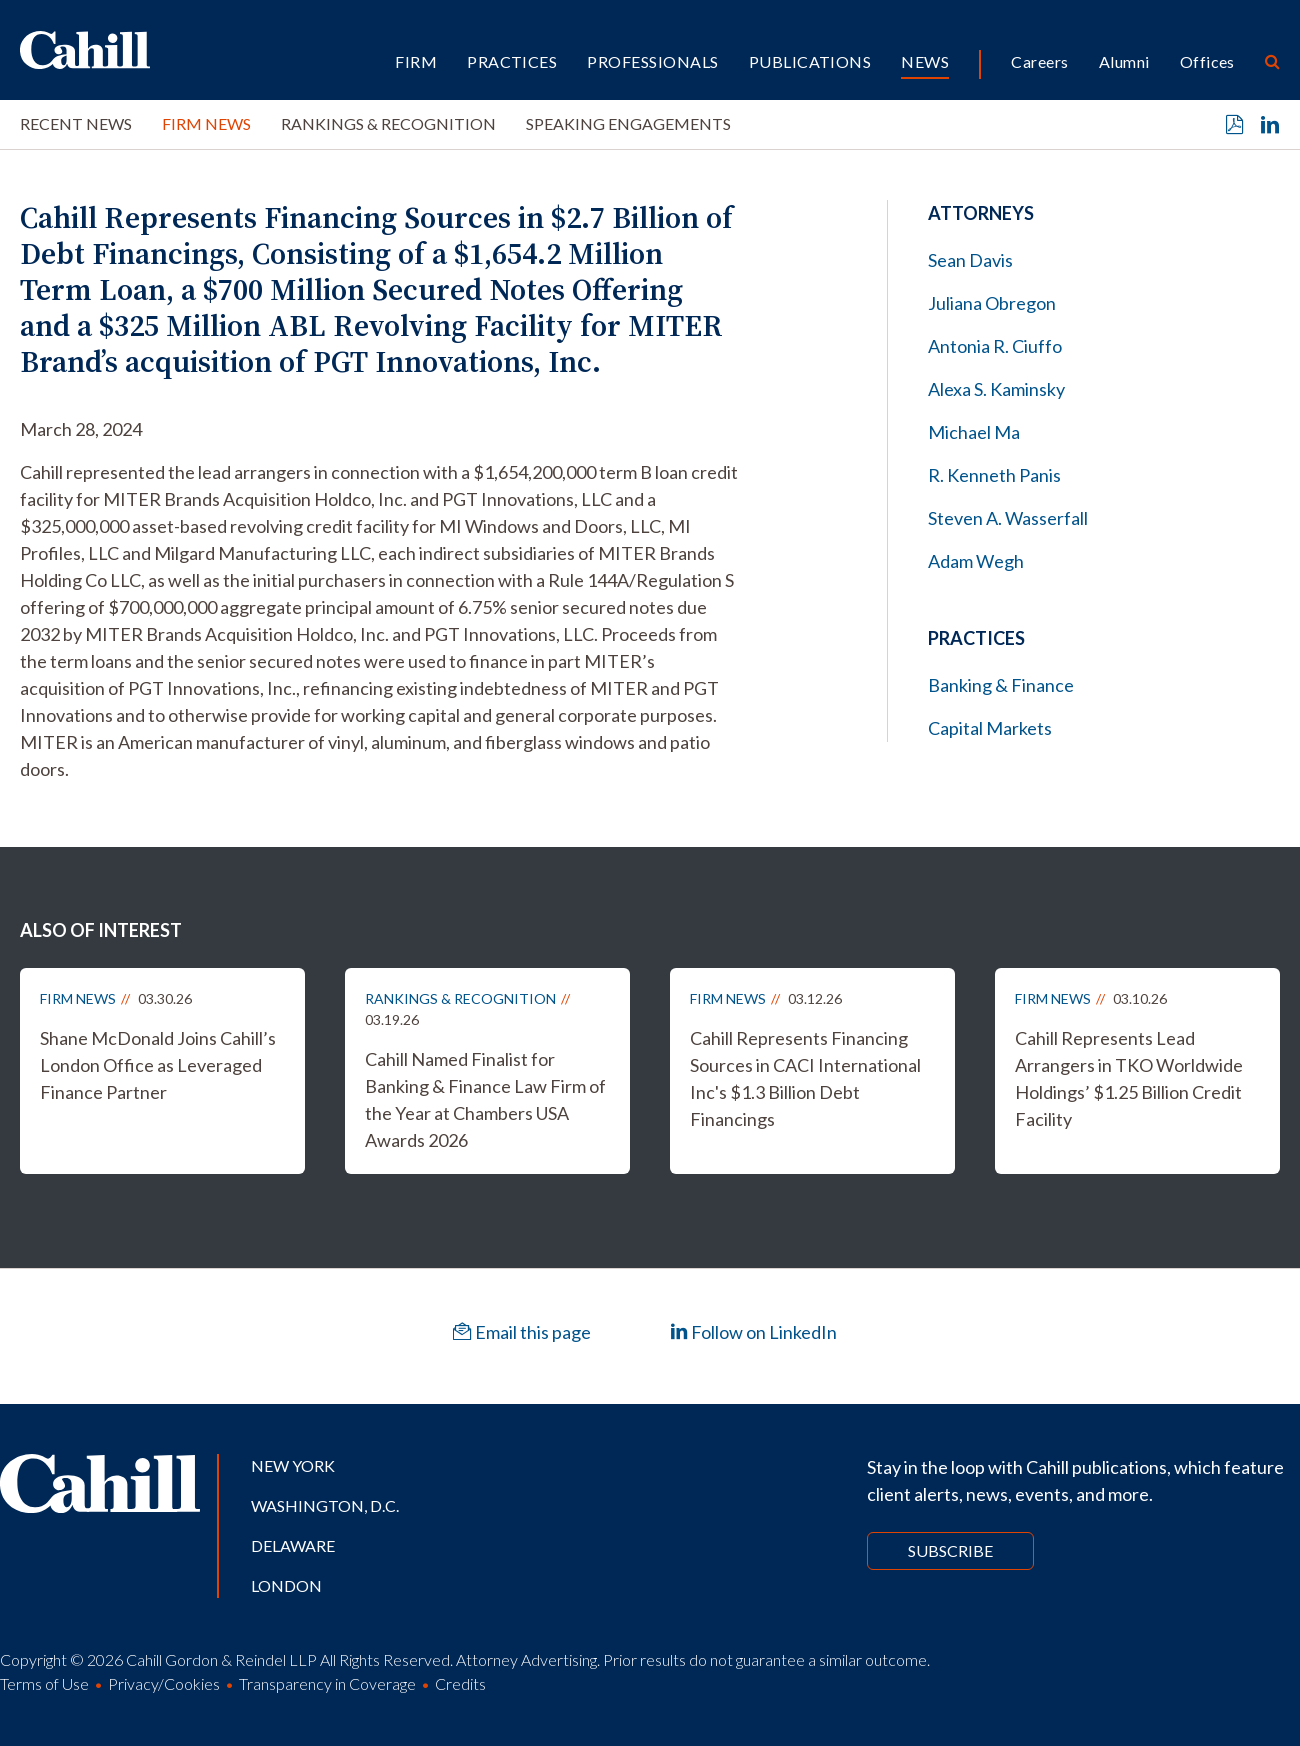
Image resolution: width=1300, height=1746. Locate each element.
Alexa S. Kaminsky (996, 389)
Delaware (293, 1545)
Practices (512, 61)
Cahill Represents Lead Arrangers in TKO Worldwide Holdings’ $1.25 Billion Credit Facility (1129, 1078)
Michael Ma (974, 432)
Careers (1039, 61)
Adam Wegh (976, 561)
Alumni (1124, 61)
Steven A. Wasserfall (1008, 518)
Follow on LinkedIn (753, 1332)
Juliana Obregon (992, 303)
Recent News (76, 123)
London (286, 1585)
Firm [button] (416, 61)
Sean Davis (970, 260)
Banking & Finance (1001, 685)
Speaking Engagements (628, 123)
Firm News (206, 123)
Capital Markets (990, 728)
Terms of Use (44, 1683)
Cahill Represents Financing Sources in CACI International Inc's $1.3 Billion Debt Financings (805, 1078)
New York (293, 1465)
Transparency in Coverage (327, 1683)
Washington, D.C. (325, 1505)
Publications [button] (810, 61)
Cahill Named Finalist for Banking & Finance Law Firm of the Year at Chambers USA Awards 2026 (485, 1099)
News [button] (925, 61)
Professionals (652, 61)
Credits (460, 1683)
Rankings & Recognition (388, 123)
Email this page (522, 1332)
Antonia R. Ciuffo (995, 346)
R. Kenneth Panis (994, 475)
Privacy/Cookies (164, 1683)
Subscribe (950, 1550)
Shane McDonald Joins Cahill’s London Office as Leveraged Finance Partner (158, 1065)
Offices (1207, 61)
